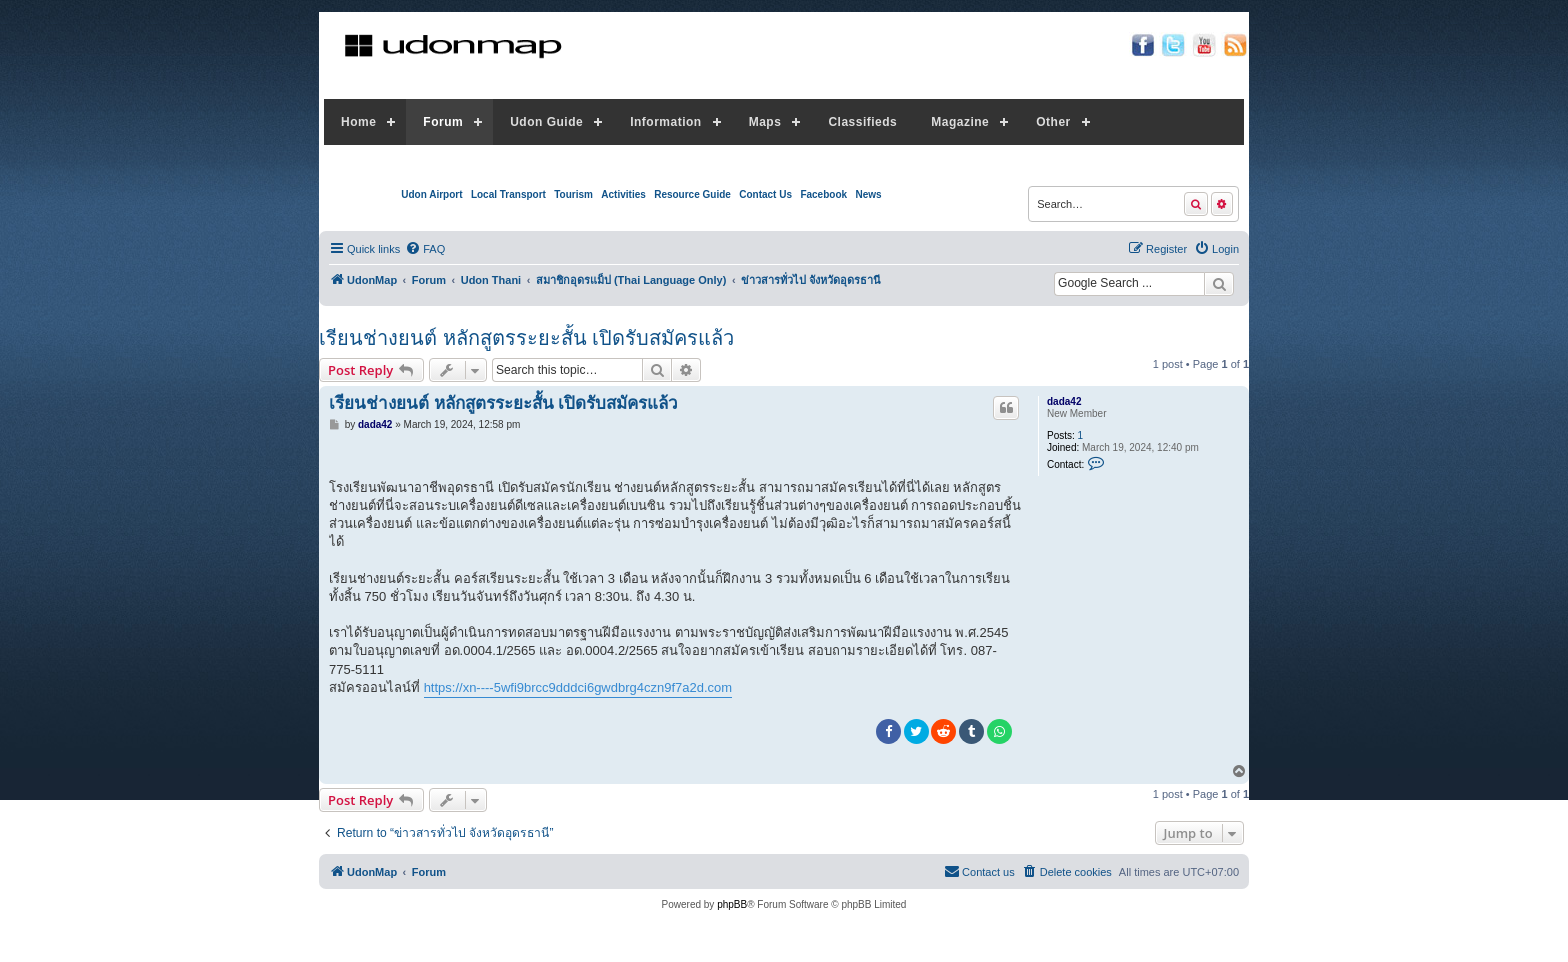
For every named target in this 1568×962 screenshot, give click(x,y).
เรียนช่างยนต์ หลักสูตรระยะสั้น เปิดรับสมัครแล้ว (526, 338)
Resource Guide (692, 194)
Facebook (823, 194)
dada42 (1064, 401)
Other (1053, 122)
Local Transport (508, 194)
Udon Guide (546, 122)
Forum (443, 122)
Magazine (960, 122)
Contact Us (765, 194)
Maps (765, 122)
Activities (623, 194)
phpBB (732, 904)
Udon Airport (431, 194)
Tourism (573, 194)
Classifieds (862, 122)
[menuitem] (425, 249)
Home (358, 122)
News (868, 194)
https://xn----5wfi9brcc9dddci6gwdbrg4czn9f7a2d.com (578, 687)
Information (666, 122)
